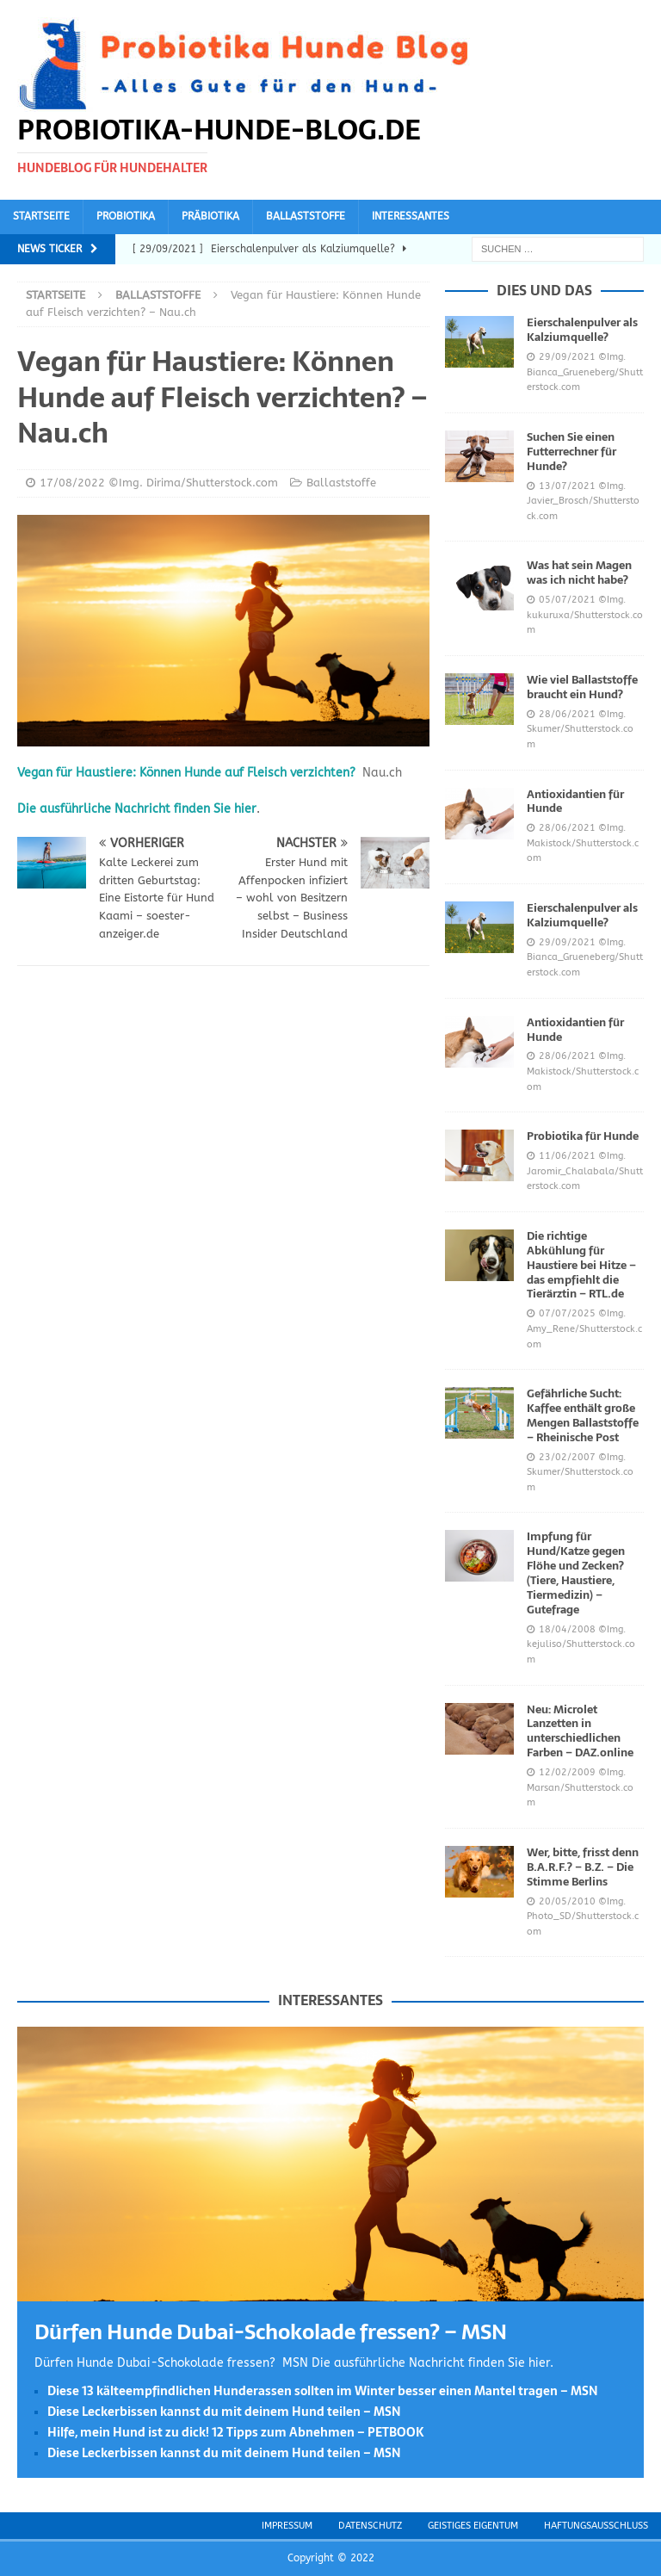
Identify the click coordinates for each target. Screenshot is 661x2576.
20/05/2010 (567, 1901)
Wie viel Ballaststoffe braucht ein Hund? (582, 687)
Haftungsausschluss (596, 2525)
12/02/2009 (567, 1772)
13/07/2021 (567, 486)
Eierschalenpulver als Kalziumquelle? (582, 329)
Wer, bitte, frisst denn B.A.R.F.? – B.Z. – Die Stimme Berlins (583, 1867)
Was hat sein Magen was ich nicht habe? (579, 572)
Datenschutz (370, 2525)
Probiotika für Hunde (583, 1136)
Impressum (287, 2525)
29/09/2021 (567, 356)
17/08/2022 (72, 482)
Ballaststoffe (305, 216)
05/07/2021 (567, 599)
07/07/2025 (567, 1313)
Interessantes (410, 216)
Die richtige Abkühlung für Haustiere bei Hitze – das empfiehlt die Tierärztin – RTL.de (581, 1265)
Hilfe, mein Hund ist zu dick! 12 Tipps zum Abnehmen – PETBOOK (235, 2432)
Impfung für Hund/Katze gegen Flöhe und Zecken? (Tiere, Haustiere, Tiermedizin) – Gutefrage (576, 1572)
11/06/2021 (567, 1155)
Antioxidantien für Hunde (575, 801)
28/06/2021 (567, 714)
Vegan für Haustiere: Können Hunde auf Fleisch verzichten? (186, 772)
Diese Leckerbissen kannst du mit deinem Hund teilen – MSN (224, 2411)
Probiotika (125, 216)
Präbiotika (210, 216)
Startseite (41, 216)
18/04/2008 (567, 1629)
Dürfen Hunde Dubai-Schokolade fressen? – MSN (270, 2332)
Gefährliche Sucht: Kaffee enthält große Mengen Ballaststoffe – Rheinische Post (583, 1415)
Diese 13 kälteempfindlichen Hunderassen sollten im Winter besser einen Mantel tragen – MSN (322, 2390)
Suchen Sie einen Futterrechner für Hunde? (571, 451)
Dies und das (544, 290)
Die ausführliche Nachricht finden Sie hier (136, 809)
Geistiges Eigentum (473, 2525)
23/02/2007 (567, 1457)
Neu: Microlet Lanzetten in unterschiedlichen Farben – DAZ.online (580, 1731)
